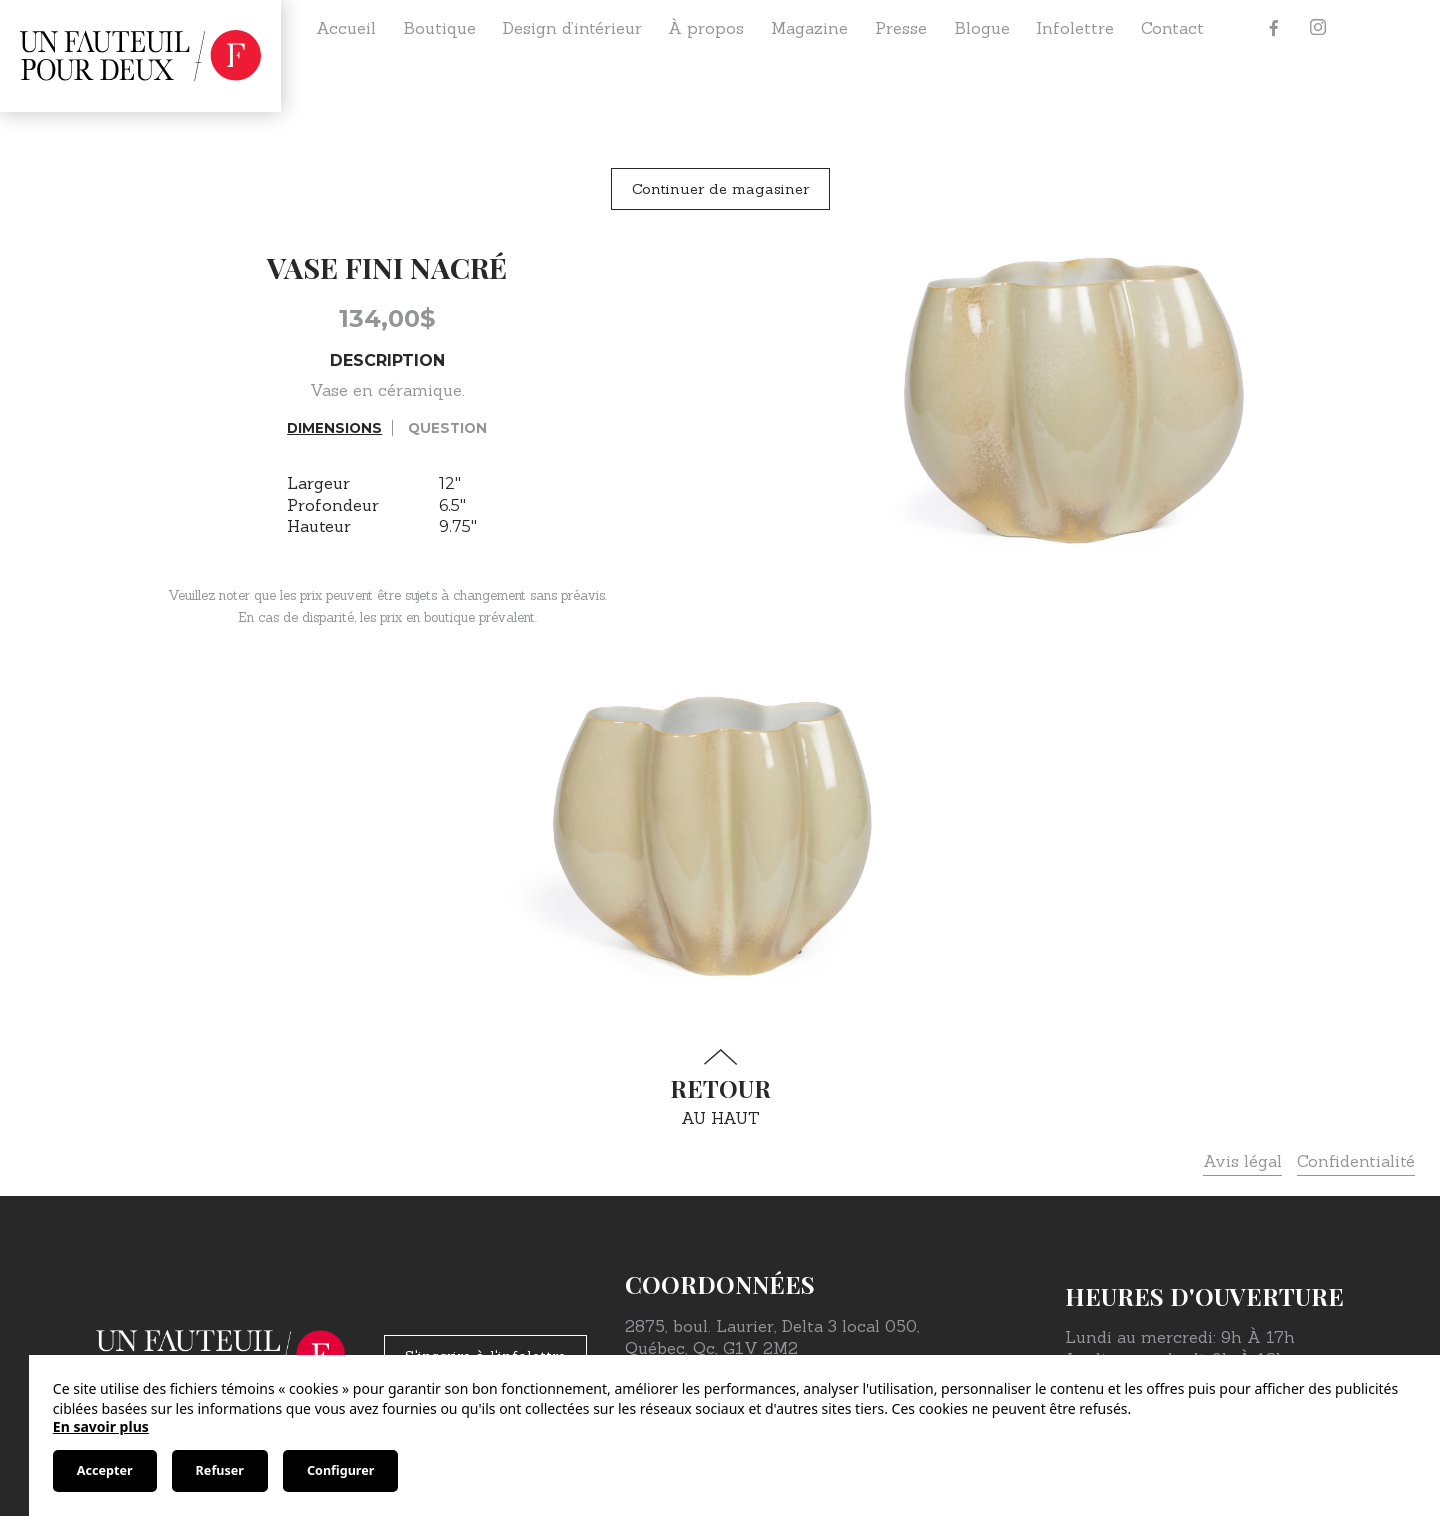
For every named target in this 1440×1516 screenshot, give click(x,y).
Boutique (439, 28)
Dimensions (334, 428)
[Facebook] (1274, 28)
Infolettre (1075, 28)
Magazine (809, 28)
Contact (1172, 28)
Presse (901, 28)
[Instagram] (1318, 28)
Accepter (105, 1470)
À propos (706, 28)
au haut (720, 1088)
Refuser (220, 1470)
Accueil (346, 28)
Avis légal (1242, 1161)
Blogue (982, 28)
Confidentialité (1356, 1161)
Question (447, 428)
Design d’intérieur (572, 28)
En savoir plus (101, 1426)
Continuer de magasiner (720, 189)
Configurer (340, 1470)
